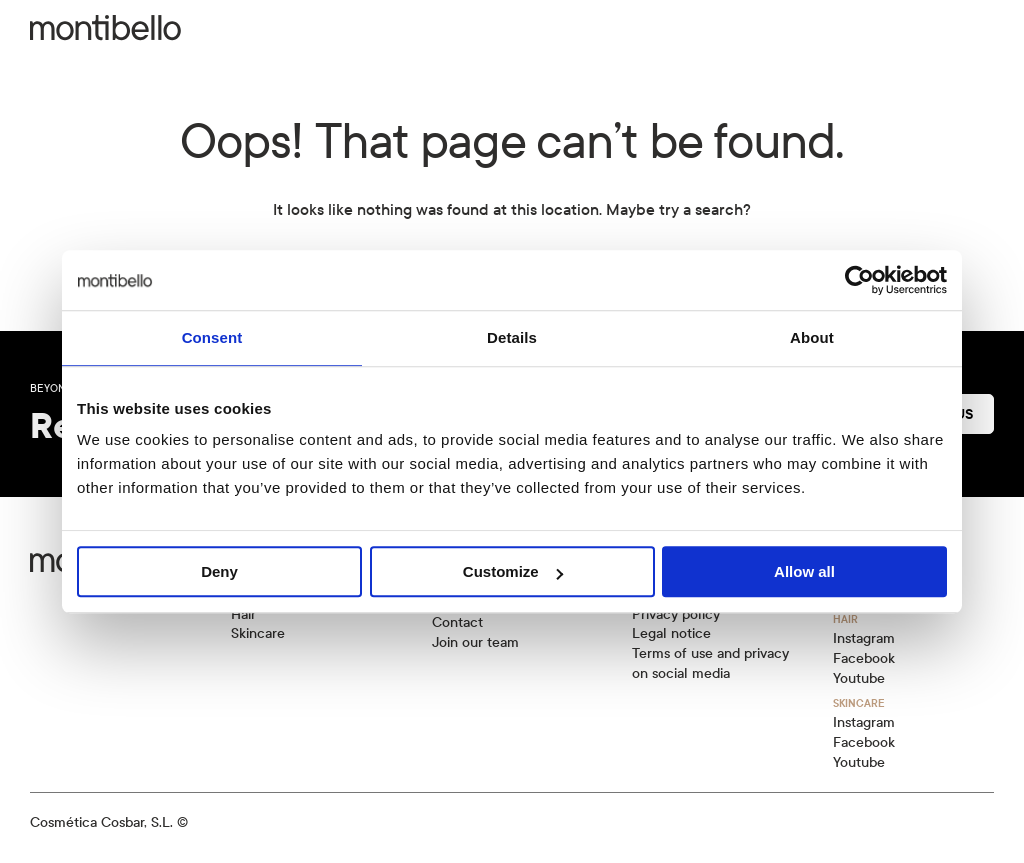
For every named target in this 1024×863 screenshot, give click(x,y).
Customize (513, 571)
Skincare (258, 633)
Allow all (804, 571)
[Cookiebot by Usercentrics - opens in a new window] (859, 280)
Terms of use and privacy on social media (710, 663)
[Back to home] (105, 28)
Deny (219, 571)
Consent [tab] (212, 337)
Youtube (859, 678)
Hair (243, 614)
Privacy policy (676, 614)
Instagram (864, 638)
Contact (457, 622)
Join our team (475, 642)
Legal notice (671, 633)
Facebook (864, 658)
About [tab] (812, 337)
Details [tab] (512, 337)
